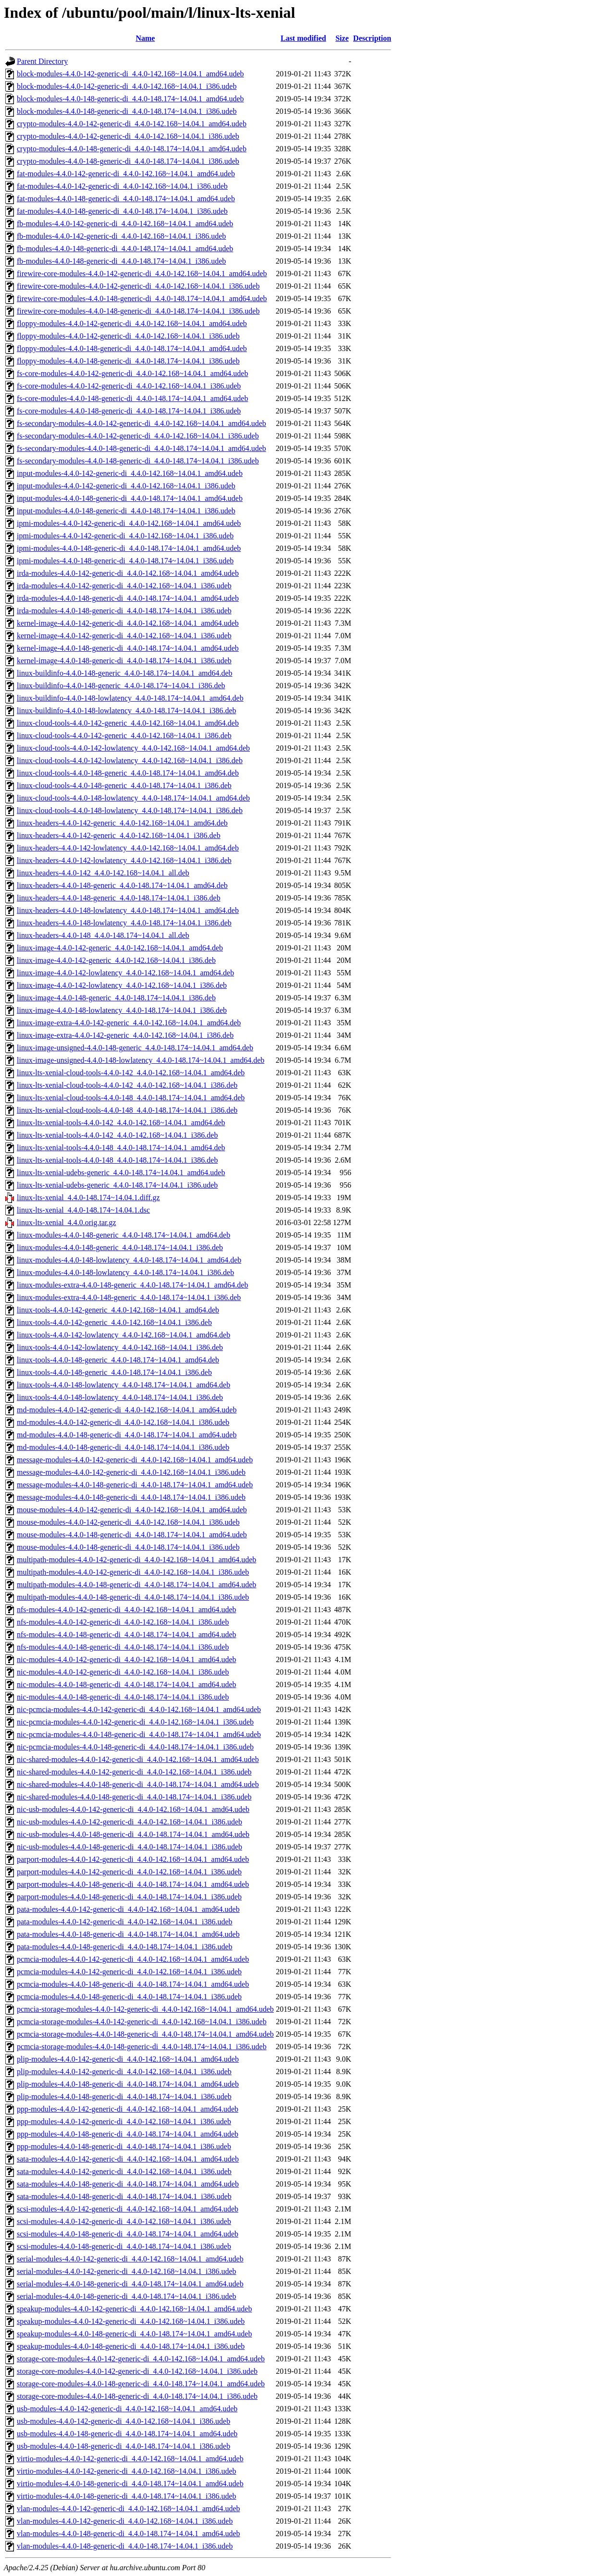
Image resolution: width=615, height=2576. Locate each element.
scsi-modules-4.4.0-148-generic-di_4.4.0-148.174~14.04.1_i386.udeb (124, 2246)
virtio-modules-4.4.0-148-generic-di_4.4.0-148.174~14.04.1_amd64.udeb (130, 2483)
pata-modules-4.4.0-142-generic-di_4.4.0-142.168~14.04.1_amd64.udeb (128, 1909)
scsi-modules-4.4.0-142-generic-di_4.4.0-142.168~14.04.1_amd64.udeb (127, 2209)
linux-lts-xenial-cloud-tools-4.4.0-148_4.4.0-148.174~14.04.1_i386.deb (127, 1110)
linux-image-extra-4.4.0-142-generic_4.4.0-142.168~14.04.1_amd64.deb (129, 1023)
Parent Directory (42, 61)
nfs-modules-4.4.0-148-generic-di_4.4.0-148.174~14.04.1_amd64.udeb (126, 1634)
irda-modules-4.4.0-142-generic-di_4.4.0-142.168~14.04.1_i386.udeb (124, 586)
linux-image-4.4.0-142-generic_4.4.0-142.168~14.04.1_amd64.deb (120, 948)
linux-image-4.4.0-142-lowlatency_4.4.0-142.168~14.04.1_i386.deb (122, 985)
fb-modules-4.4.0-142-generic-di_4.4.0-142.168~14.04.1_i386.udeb (121, 236)
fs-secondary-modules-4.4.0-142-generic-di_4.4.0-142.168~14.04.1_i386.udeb (138, 436)
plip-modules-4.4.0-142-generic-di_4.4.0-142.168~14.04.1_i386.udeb (124, 2071)
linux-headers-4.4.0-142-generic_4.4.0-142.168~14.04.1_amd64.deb (122, 823)
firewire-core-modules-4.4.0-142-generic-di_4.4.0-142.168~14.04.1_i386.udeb (138, 286)
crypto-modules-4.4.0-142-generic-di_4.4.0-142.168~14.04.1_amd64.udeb (131, 124)
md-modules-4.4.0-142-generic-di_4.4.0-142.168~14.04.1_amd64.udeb (126, 1410)
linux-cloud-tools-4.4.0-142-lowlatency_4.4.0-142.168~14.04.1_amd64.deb (133, 748)
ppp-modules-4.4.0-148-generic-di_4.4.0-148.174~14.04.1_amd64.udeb (127, 2134)
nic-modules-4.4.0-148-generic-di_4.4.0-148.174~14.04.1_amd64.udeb (126, 1684)
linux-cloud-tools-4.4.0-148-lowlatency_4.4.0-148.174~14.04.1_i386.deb (130, 810)
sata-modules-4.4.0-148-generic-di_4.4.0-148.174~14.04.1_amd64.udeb (128, 2184)
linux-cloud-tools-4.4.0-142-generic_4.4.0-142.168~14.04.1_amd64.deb (128, 723)
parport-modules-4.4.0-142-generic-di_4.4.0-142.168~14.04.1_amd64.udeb (133, 1859)
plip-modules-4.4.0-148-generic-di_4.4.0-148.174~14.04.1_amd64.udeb (128, 2084)
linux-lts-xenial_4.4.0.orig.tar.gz (66, 1222)
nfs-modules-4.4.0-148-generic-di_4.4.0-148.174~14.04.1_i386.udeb (123, 1647)
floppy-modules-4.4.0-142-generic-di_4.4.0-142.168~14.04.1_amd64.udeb (132, 323)
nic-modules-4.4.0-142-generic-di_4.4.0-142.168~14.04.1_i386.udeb (123, 1672)
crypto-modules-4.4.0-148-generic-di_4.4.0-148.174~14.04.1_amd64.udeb (131, 149)
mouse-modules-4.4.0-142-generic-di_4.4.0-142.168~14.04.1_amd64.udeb (132, 1510)
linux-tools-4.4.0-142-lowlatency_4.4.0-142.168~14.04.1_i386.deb (120, 1347)
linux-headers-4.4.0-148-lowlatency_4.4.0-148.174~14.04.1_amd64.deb (128, 910)
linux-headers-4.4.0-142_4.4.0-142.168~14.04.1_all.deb (103, 873)
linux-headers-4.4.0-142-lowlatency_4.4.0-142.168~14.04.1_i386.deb (124, 860)
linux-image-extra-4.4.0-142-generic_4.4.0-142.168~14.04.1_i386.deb (125, 1035)
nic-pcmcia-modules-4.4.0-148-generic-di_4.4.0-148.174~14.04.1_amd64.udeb (139, 1734)
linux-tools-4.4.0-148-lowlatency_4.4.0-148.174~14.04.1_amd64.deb (123, 1385)
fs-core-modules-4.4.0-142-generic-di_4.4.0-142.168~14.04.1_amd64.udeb (132, 373)
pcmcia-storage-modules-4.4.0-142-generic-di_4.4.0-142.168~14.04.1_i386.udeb (142, 2021)
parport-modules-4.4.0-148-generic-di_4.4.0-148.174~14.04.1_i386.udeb (129, 1897)
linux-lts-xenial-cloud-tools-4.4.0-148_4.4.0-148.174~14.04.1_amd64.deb (131, 1098)
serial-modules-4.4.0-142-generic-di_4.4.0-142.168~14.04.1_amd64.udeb (130, 2259)
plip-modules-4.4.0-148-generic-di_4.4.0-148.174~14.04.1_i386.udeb (124, 2096)
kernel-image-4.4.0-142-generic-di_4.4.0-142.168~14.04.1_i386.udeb (124, 636)
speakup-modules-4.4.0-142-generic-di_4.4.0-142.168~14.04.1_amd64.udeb (134, 2309)
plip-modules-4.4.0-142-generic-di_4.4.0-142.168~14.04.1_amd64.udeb (128, 2059)
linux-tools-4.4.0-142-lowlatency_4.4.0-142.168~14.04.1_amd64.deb (123, 1335)
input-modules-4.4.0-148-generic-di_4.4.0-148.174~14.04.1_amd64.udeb (130, 498)
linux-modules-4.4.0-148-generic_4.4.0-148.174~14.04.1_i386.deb (120, 1247)
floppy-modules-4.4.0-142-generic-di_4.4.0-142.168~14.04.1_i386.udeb (128, 336)
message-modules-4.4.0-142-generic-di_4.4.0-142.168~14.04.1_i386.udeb (131, 1472)
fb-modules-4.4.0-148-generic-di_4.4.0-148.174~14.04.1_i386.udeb (121, 261)
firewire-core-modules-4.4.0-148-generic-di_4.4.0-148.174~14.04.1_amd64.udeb (142, 298)
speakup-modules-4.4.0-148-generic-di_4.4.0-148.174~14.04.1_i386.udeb (131, 2346)
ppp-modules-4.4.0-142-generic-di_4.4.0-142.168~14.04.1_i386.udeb (124, 2121)
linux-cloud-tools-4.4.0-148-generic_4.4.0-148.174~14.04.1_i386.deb (124, 785)
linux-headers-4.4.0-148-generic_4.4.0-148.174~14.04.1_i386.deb (119, 898)
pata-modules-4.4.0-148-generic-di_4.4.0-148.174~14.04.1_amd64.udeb (128, 1934)
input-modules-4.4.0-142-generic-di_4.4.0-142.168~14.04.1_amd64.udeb (130, 473)
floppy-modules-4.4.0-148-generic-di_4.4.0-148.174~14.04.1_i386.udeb (128, 361)
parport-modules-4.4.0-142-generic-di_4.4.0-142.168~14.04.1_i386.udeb (129, 1872)
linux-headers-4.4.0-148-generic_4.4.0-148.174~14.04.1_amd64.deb (122, 885)
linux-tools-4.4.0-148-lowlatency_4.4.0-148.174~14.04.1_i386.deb (120, 1397)
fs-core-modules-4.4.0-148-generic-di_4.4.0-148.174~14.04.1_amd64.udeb (132, 398)
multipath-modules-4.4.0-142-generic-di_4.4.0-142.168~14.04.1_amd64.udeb (136, 1559)
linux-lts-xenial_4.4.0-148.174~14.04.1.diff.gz (88, 1197)
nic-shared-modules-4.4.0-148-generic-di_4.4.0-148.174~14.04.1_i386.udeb (134, 1797)
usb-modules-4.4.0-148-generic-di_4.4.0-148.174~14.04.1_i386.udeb (123, 2446)
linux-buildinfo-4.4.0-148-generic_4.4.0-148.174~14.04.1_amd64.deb (125, 673)
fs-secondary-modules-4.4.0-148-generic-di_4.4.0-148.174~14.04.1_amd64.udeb (141, 448)
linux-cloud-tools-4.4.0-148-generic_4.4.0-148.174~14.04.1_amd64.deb (128, 773)
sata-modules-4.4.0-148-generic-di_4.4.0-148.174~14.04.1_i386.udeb (124, 2196)
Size (342, 38)
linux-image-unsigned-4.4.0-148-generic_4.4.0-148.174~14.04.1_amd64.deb (135, 1048)
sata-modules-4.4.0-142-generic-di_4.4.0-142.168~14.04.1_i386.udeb (124, 2171)
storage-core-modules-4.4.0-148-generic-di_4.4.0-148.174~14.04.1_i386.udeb (137, 2396)
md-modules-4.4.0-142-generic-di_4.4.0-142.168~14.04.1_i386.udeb (123, 1422)
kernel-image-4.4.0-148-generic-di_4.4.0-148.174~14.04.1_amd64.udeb (128, 648)
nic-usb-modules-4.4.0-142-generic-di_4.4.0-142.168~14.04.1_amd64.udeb (133, 1809)
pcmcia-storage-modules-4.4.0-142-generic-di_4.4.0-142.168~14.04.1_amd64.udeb (145, 2009)
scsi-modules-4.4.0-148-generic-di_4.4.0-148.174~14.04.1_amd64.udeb (127, 2234)
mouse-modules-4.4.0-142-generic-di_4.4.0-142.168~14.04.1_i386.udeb (128, 1522)
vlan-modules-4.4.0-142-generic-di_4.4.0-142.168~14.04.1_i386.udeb (125, 2521)
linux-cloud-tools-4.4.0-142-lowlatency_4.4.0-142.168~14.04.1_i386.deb (130, 760)
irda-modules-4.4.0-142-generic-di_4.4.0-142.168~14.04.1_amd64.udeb (128, 573)
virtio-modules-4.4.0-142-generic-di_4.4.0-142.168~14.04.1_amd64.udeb (130, 2458)
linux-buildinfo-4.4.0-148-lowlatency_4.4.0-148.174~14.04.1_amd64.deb (130, 698)
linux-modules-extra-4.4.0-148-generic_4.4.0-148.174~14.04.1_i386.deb (129, 1297)
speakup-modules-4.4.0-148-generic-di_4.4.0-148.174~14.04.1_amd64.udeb (134, 2334)
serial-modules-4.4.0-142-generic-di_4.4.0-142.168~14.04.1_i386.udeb (126, 2271)
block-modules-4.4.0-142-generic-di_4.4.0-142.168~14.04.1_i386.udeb (126, 86)
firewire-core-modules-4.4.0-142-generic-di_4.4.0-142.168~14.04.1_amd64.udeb (142, 273)
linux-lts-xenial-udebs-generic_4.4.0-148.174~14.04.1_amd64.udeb (121, 1172)
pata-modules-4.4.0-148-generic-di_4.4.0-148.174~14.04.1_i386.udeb (125, 1947)
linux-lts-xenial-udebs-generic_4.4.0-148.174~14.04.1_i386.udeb (117, 1185)
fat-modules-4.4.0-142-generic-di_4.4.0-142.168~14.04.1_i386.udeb (122, 186)
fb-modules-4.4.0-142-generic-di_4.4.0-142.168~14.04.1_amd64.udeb (125, 223)
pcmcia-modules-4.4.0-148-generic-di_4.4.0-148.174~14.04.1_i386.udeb (129, 1997)
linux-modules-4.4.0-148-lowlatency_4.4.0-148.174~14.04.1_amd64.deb (129, 1260)
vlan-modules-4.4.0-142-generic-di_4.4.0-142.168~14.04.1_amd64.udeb (128, 2508)
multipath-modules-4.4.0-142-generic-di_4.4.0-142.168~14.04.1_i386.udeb (133, 1572)
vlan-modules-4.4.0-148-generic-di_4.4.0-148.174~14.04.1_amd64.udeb (128, 2533)
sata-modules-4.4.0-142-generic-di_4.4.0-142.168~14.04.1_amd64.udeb (128, 2159)
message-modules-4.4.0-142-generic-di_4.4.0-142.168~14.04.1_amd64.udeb (135, 1460)
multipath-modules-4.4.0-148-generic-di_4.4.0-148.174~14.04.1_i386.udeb (133, 1597)
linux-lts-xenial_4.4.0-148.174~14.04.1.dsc (83, 1210)
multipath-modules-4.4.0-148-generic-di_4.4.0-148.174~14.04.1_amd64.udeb (136, 1584)
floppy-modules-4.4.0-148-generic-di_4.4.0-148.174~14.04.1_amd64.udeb (132, 348)
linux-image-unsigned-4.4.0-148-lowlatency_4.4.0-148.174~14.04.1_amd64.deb (140, 1060)
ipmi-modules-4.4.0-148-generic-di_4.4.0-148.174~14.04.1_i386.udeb (125, 561)
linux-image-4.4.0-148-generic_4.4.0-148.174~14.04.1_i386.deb (116, 998)
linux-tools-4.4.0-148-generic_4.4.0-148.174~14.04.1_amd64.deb (118, 1360)
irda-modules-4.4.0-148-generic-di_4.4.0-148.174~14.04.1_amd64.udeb (128, 598)
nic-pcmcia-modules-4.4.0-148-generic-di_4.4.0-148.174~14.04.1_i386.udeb (135, 1747)
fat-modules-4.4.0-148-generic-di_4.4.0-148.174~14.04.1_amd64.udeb (126, 198)
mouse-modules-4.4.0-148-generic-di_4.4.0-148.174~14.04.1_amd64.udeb (132, 1535)
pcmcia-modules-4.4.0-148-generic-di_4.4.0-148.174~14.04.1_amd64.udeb (133, 1984)
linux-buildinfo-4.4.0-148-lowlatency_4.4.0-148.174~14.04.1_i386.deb (126, 710)
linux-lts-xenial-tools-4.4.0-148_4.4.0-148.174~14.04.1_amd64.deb (121, 1147)
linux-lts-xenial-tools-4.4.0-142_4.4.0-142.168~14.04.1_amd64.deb (121, 1122)
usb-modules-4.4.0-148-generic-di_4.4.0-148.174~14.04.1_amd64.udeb (127, 2434)
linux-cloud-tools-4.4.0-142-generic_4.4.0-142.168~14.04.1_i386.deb (124, 735)
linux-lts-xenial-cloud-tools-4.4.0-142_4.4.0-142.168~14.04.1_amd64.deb (131, 1073)
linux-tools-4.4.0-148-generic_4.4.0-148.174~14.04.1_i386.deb (114, 1372)
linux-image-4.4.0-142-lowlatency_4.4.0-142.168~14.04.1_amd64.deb (125, 973)
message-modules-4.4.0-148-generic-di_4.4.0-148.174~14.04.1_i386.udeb (131, 1497)
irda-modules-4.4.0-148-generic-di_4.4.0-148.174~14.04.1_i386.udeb (124, 611)
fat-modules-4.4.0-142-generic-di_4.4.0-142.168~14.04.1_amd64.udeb (126, 174)
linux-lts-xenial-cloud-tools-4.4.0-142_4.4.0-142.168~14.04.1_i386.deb (127, 1085)
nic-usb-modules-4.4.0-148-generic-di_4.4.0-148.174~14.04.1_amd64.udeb (133, 1834)
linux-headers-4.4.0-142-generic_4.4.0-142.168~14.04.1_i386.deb (119, 835)
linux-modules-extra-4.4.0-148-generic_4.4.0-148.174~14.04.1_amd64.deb (132, 1285)
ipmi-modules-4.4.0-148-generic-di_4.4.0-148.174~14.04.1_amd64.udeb (129, 548)
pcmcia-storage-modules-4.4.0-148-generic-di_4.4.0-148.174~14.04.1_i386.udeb (142, 2046)
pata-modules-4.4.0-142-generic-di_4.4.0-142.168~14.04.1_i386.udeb (125, 1922)
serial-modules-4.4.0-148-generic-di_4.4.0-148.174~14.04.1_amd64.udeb (130, 2284)
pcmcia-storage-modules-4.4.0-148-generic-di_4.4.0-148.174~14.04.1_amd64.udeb (145, 2034)
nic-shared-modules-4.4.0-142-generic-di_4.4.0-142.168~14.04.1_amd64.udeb (138, 1759)
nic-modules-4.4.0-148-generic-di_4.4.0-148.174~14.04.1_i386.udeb (123, 1697)
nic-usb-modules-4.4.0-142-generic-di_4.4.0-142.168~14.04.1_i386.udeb (129, 1822)
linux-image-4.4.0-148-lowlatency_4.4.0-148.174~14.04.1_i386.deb (122, 1010)
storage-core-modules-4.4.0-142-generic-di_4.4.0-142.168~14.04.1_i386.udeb (137, 2371)
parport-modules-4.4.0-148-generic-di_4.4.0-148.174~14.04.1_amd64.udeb (133, 1884)
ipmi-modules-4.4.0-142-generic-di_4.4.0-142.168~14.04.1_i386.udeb (125, 536)
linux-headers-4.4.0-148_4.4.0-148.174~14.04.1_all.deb (103, 935)
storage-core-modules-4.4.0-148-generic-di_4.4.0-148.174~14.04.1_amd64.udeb (141, 2384)
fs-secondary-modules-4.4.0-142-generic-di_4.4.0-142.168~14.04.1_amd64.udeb (141, 423)
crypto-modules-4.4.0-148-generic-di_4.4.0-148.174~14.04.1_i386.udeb (128, 161)
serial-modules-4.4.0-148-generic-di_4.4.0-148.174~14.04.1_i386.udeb (126, 2296)
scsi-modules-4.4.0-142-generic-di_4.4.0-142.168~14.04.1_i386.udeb (124, 2221)
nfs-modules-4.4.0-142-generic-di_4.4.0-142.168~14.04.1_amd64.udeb (126, 1609)
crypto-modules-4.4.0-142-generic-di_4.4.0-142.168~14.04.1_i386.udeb (128, 136)
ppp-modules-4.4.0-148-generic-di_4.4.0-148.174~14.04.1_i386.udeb (124, 2146)
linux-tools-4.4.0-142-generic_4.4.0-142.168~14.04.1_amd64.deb (118, 1310)
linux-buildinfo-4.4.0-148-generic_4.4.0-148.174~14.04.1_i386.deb (121, 685)
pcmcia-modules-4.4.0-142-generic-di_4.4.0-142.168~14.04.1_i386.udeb (129, 1972)
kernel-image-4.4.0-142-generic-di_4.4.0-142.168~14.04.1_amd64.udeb (128, 623)
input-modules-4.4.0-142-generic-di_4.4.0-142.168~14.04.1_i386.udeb (126, 486)
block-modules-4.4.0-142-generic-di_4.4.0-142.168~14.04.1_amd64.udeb (130, 74)
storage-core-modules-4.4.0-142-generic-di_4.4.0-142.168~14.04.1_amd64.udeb (141, 2359)
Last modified (303, 38)
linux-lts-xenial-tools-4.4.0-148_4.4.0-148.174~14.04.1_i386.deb (117, 1160)
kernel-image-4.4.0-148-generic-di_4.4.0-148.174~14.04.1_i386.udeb (124, 660)
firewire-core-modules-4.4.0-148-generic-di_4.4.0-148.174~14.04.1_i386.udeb (138, 311)
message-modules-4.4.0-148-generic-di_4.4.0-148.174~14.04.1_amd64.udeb (135, 1485)
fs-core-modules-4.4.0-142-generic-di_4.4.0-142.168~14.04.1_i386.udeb (129, 386)
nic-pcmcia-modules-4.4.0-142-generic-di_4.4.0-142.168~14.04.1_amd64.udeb (139, 1709)
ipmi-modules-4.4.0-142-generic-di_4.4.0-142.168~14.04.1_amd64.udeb (129, 523)
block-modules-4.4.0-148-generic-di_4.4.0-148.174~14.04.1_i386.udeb (126, 111)
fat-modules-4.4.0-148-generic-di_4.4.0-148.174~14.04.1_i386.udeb (122, 211)
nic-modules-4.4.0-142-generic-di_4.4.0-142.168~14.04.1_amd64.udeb (126, 1659)
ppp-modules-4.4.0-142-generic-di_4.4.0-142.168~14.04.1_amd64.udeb (127, 2109)
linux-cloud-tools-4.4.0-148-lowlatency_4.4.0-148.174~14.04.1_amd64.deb (133, 798)
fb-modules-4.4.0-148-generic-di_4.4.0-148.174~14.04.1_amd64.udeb (125, 248)
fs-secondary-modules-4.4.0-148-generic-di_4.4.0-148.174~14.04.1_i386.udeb (138, 461)
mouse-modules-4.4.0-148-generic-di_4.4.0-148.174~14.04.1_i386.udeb (128, 1547)
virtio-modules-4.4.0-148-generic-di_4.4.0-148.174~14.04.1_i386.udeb (126, 2496)
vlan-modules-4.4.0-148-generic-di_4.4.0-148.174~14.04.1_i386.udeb (125, 2546)
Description (372, 38)
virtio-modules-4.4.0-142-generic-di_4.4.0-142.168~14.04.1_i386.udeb (126, 2471)
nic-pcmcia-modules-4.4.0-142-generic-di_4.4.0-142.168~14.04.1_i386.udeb (135, 1722)
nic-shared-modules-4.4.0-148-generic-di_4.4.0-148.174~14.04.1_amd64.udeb (138, 1784)
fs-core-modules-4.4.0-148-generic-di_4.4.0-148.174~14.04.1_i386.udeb (129, 411)
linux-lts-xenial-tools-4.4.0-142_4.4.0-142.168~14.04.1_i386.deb (117, 1135)
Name (145, 38)
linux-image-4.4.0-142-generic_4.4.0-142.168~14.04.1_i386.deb (116, 960)
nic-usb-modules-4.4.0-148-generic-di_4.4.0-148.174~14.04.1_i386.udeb (129, 1847)
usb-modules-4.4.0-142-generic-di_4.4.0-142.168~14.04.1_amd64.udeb (127, 2409)
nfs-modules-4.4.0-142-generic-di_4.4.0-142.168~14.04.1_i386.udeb (123, 1622)
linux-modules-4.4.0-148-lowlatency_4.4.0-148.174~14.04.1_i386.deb (125, 1272)
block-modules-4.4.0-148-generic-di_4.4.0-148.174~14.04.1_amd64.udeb (130, 99)
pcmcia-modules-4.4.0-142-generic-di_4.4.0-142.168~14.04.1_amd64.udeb (133, 1959)
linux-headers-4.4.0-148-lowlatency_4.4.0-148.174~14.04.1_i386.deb (124, 923)
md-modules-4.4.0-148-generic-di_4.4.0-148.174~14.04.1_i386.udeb (123, 1447)
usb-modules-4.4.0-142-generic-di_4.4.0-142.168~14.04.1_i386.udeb (123, 2421)
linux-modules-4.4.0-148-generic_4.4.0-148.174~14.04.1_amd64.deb (123, 1235)
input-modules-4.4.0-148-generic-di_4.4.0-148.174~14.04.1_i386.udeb (126, 511)
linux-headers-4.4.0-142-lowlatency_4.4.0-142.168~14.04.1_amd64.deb (128, 848)
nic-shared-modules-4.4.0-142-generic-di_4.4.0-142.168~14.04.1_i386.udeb (134, 1772)
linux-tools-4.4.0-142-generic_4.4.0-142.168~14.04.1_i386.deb (114, 1322)
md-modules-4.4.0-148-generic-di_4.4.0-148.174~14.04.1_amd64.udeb (126, 1435)
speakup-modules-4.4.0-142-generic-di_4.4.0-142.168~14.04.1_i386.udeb (131, 2321)
